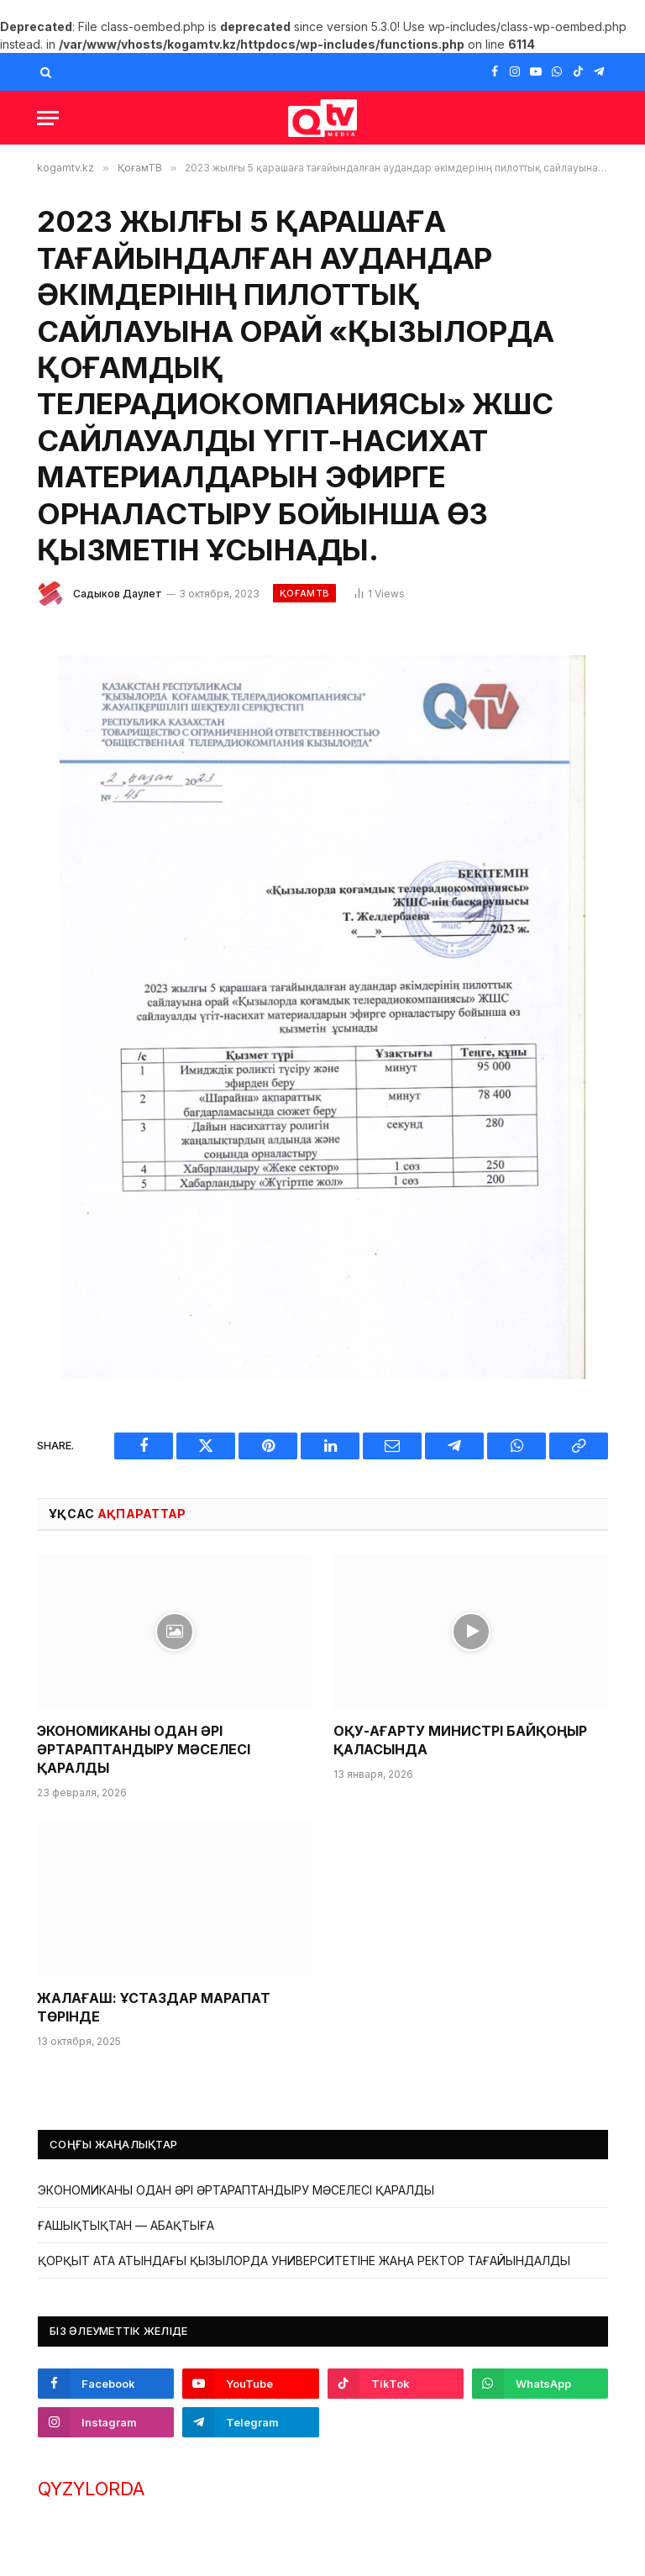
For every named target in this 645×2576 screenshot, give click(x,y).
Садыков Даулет (117, 593)
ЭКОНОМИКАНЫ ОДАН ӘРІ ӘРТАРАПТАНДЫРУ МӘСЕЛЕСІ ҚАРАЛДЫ (143, 1749)
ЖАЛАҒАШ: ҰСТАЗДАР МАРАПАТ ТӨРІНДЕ (153, 2007)
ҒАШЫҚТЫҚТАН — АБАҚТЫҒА (126, 2225)
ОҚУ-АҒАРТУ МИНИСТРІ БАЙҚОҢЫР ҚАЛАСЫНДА (460, 1740)
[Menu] (48, 118)
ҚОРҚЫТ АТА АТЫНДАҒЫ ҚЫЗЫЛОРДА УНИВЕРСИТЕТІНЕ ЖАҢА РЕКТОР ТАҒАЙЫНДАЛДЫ (304, 2260)
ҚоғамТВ (304, 593)
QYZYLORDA (91, 2489)
